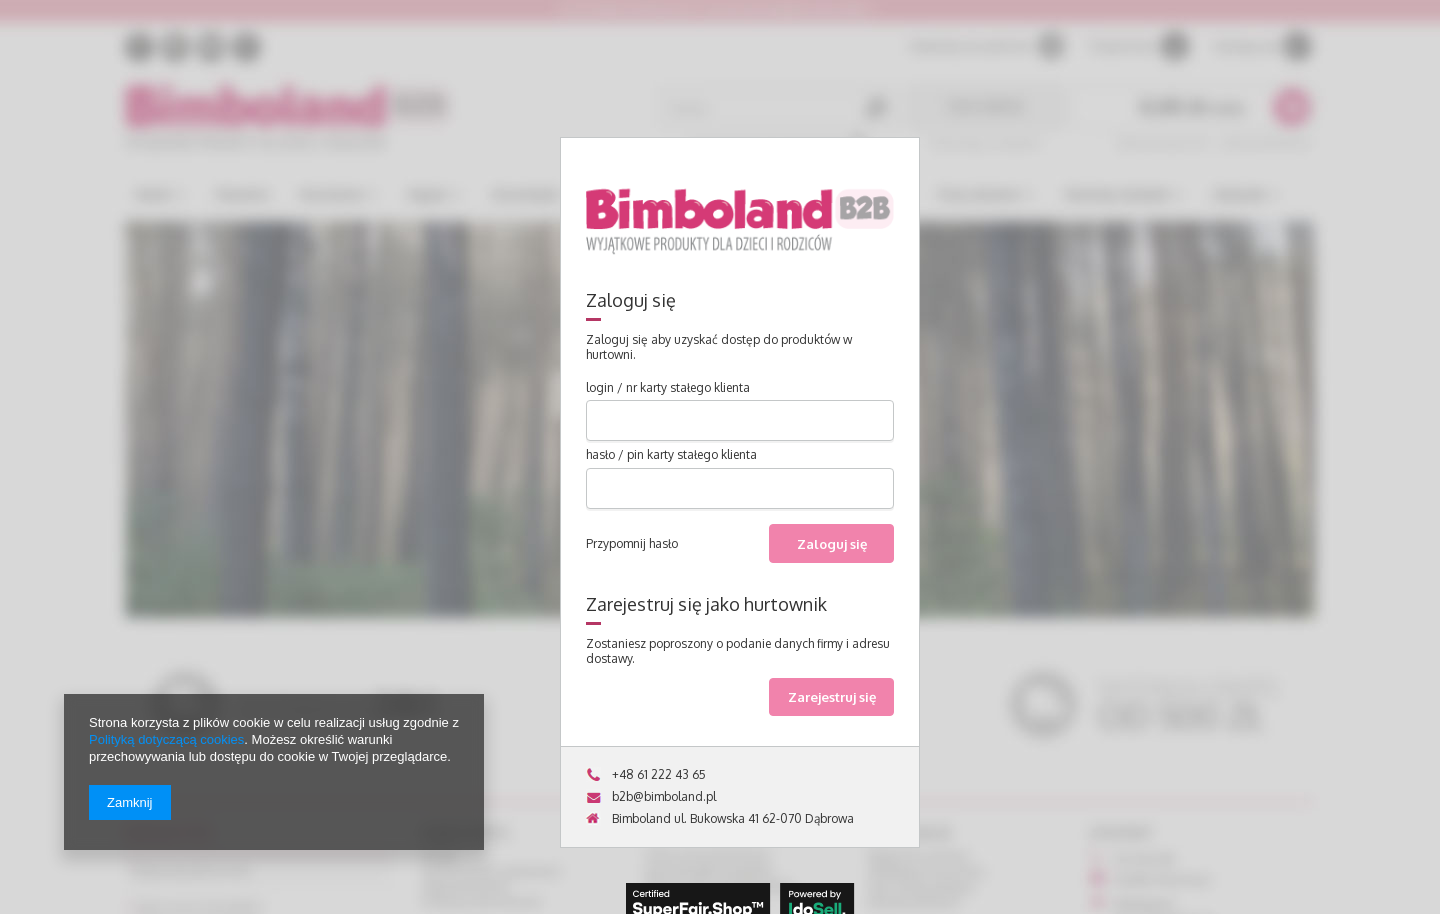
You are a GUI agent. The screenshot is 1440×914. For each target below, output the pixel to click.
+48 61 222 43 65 (659, 774)
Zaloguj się (832, 543)
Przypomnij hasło (632, 543)
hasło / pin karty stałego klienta (671, 454)
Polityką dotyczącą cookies (166, 739)
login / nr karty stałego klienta (668, 387)
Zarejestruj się (832, 696)
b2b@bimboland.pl (664, 796)
